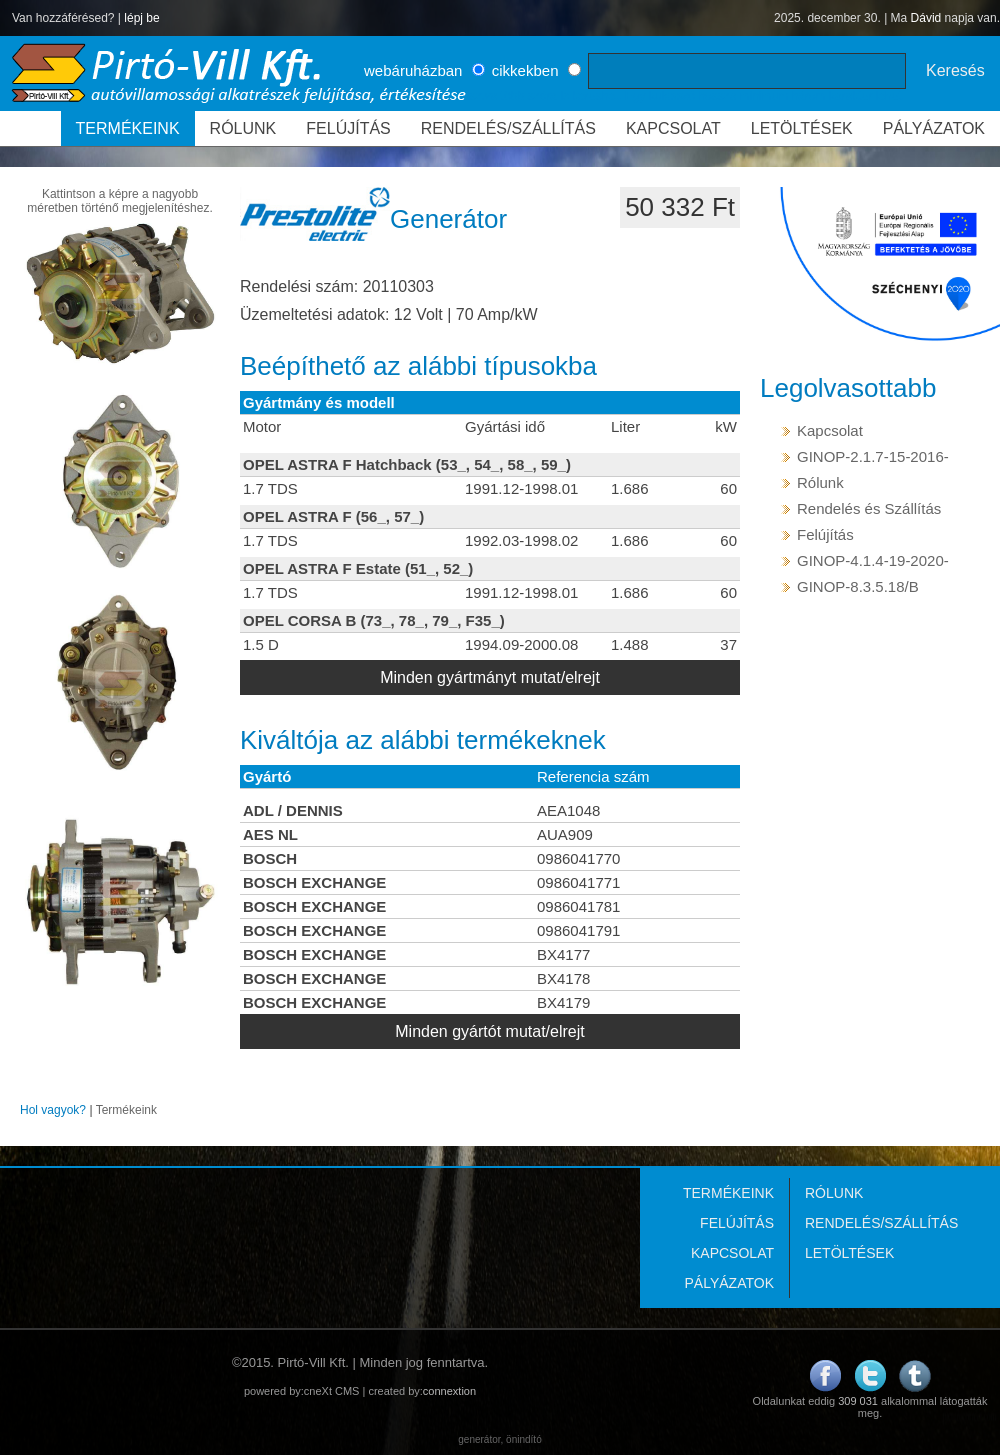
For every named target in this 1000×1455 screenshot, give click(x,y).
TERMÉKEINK (128, 128)
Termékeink (126, 1110)
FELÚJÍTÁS (348, 128)
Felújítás (825, 534)
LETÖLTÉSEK (802, 128)
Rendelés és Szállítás (869, 508)
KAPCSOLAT (673, 128)
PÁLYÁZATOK (934, 128)
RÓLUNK (243, 128)
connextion (449, 1391)
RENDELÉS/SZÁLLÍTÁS (508, 128)
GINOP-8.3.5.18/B (858, 586)
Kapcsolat (830, 430)
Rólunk (820, 482)
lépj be (141, 18)
